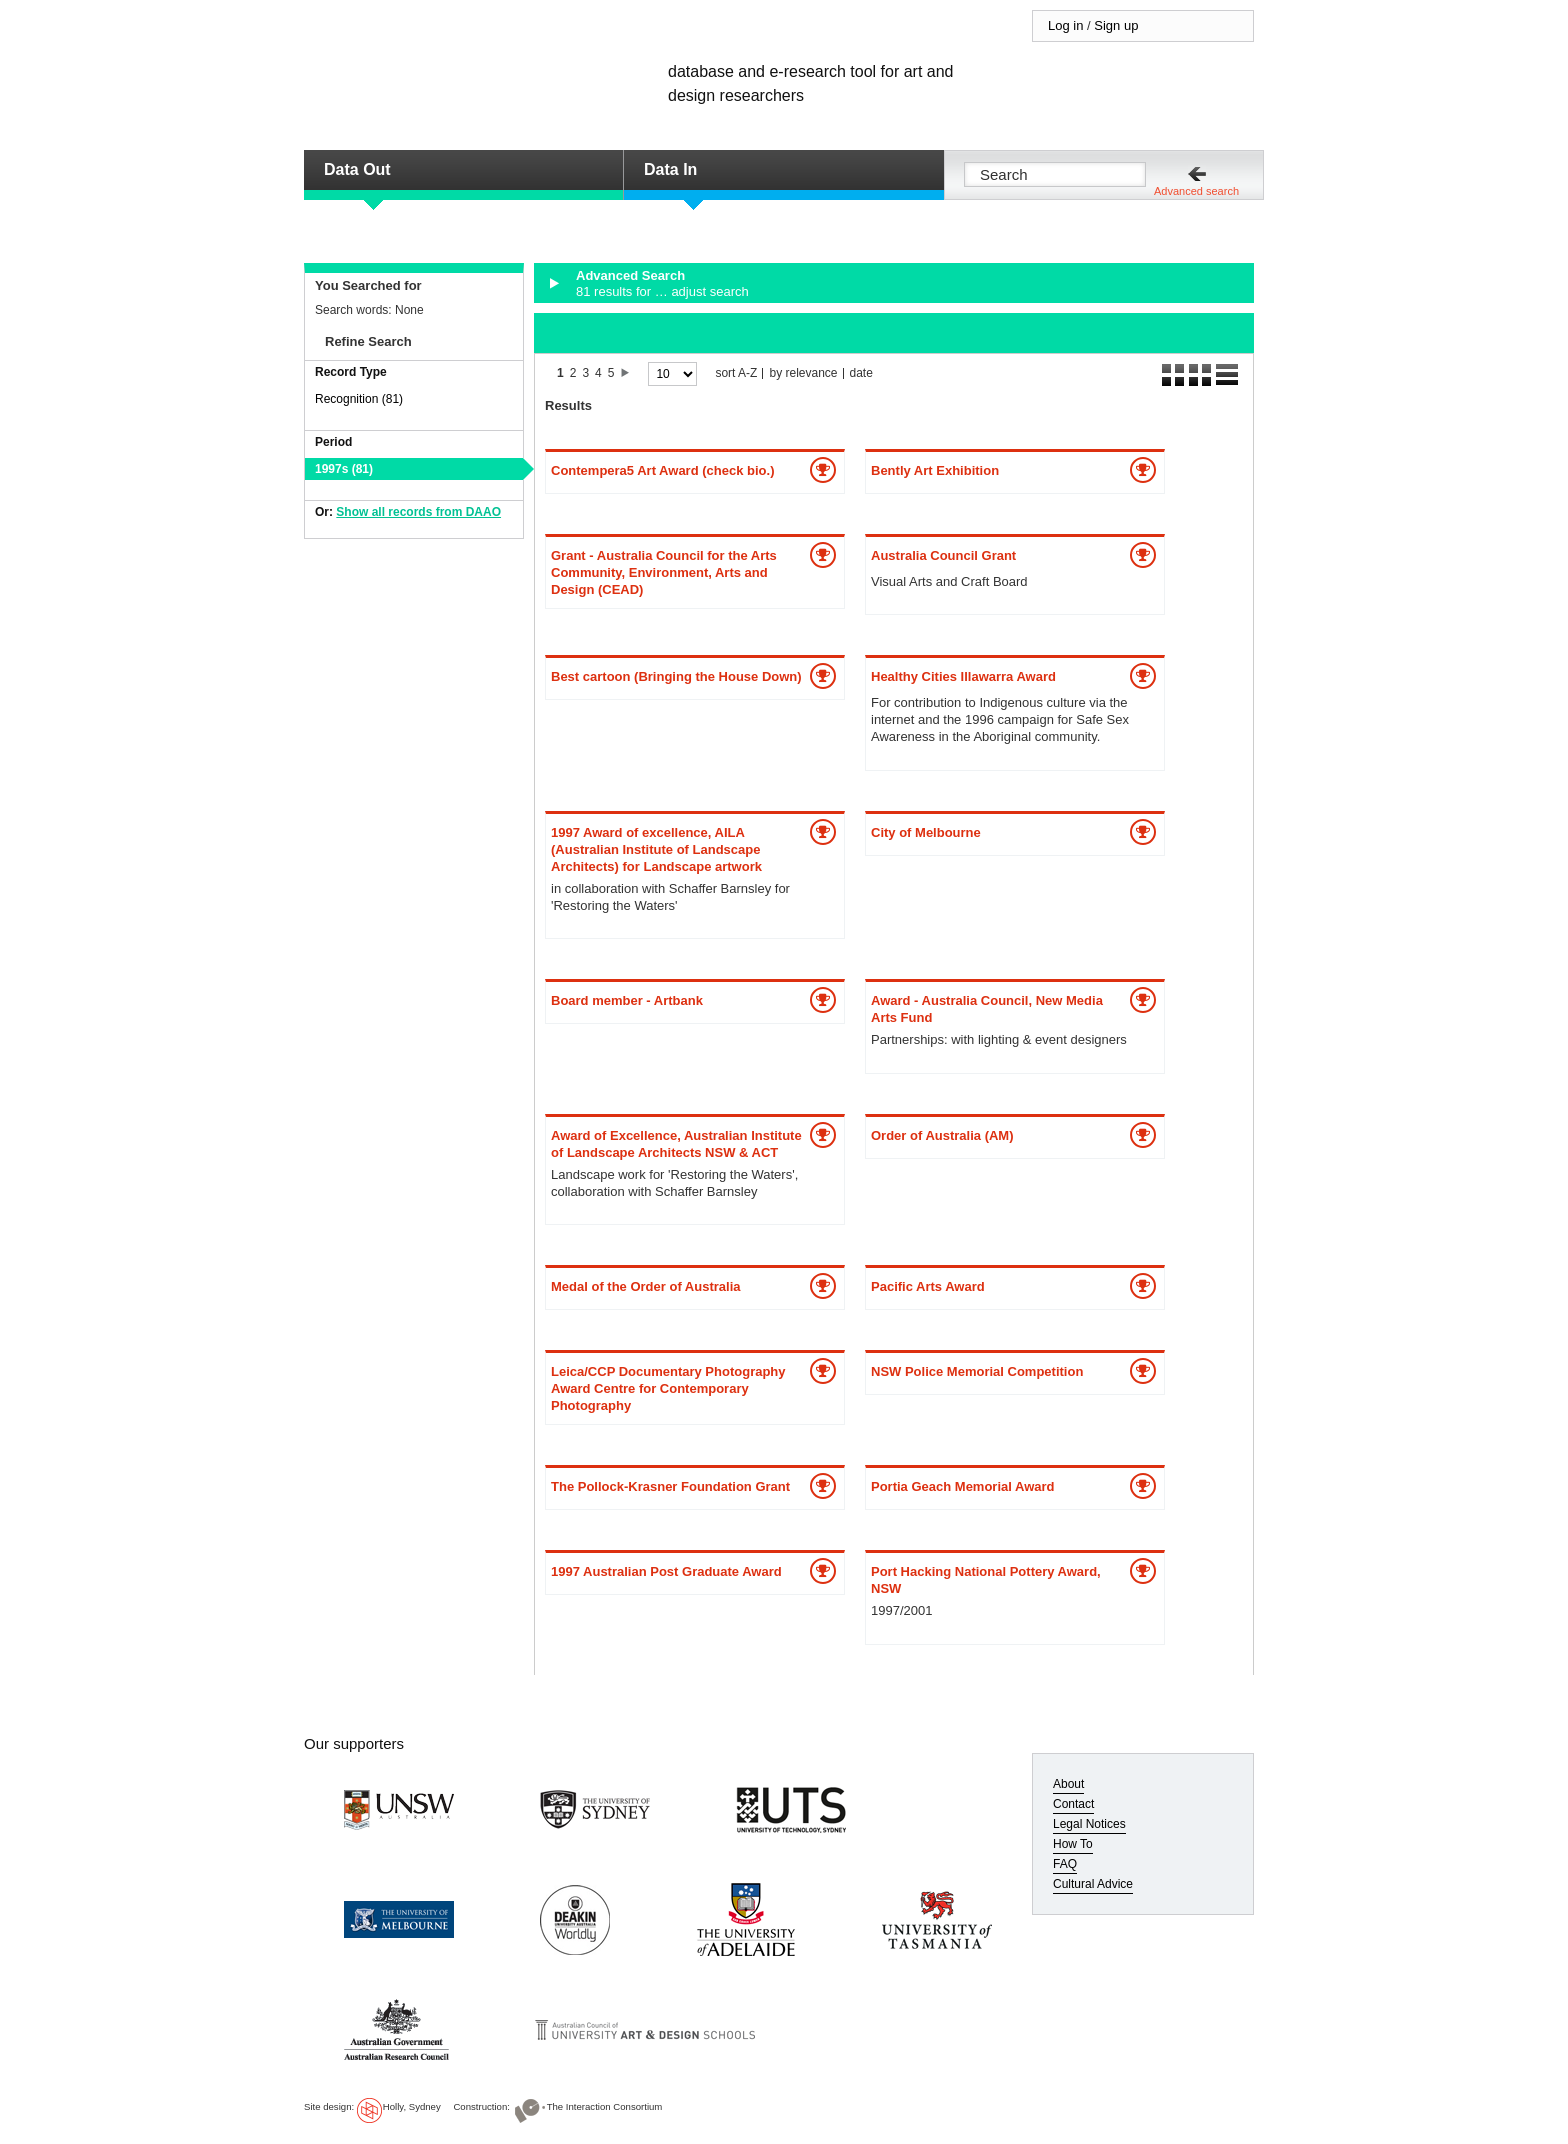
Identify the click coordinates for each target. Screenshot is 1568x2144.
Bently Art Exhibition (935, 470)
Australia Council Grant (943, 555)
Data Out (357, 169)
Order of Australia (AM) (942, 1135)
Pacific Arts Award (928, 1286)
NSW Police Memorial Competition (977, 1371)
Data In (670, 169)
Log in (1065, 25)
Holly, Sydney (412, 2106)
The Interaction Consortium (605, 2106)
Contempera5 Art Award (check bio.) (662, 470)
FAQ (1065, 1864)
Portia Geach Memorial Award (963, 1486)
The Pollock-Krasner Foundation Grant (670, 1486)
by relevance (803, 373)
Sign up (1116, 25)
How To (1073, 1844)
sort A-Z (736, 373)
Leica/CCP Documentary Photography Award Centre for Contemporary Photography (668, 1388)
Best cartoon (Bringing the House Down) (676, 676)
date (861, 373)
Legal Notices (1089, 1824)
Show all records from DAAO (418, 512)
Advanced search (1196, 191)
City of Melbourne (926, 832)
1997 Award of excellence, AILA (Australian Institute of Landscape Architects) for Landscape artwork (656, 849)
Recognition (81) (359, 399)
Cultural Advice (1093, 1884)
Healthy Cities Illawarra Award (963, 676)
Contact (1073, 1804)
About (1068, 1784)
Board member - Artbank (627, 1000)
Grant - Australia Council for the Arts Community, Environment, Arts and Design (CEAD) (664, 572)
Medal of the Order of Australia (646, 1286)
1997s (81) (344, 469)
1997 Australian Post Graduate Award (666, 1571)
